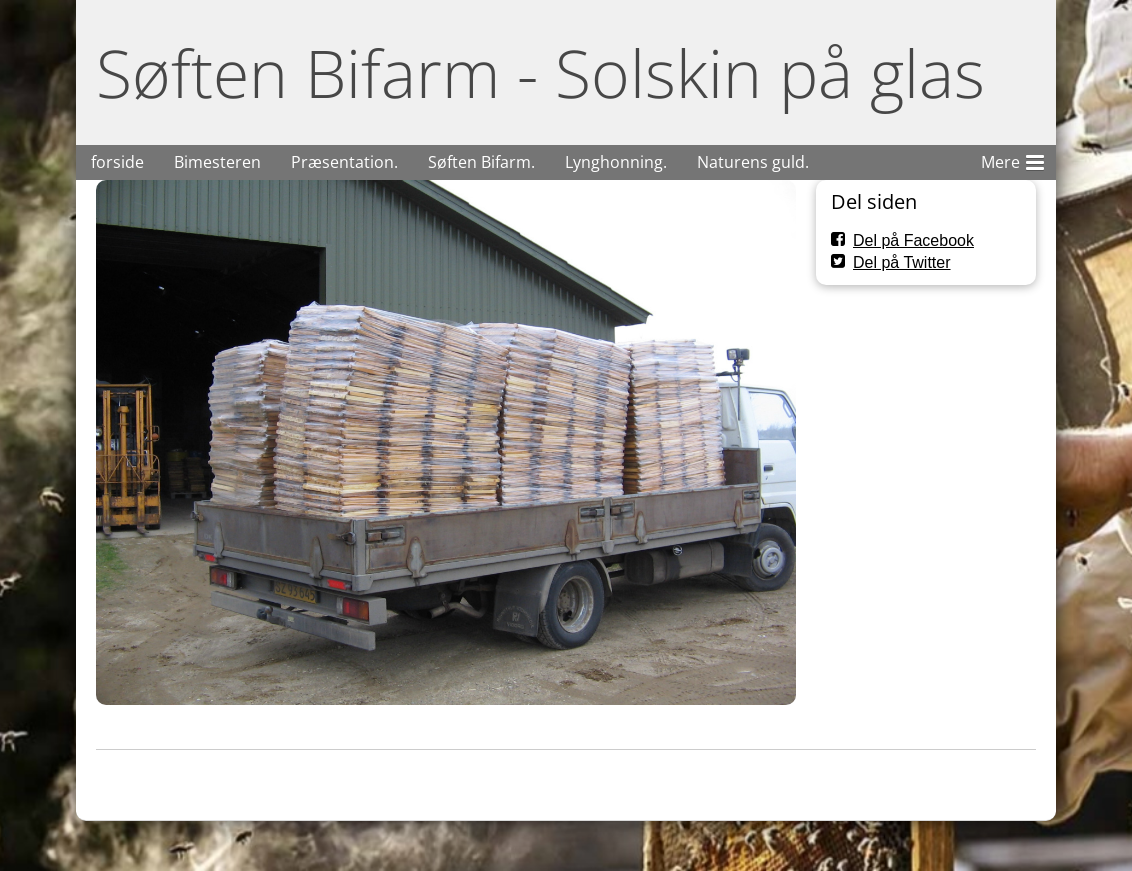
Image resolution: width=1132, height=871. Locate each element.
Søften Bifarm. (481, 162)
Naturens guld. (753, 162)
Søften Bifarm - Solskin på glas (540, 72)
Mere (1012, 159)
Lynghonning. (616, 162)
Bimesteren (217, 162)
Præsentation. (344, 162)
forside (117, 162)
